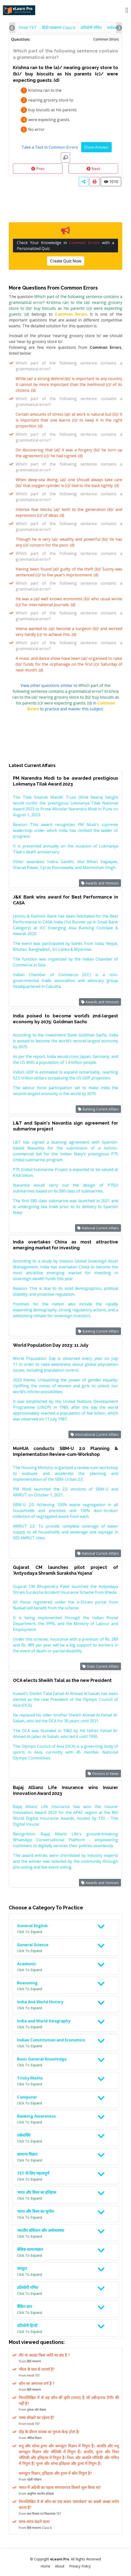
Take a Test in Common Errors (50, 147)
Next (93, 168)
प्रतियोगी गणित (91, 27)
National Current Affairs (98, 1228)
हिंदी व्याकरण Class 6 (58, 27)
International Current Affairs (95, 1434)
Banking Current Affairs (98, 1109)
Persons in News (103, 1773)
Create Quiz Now (65, 261)
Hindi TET (28, 27)
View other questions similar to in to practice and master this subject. (65, 697)
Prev (37, 168)
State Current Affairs (100, 1666)
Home (45, 2566)
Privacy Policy (80, 2566)
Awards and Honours (100, 883)
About (60, 2566)
